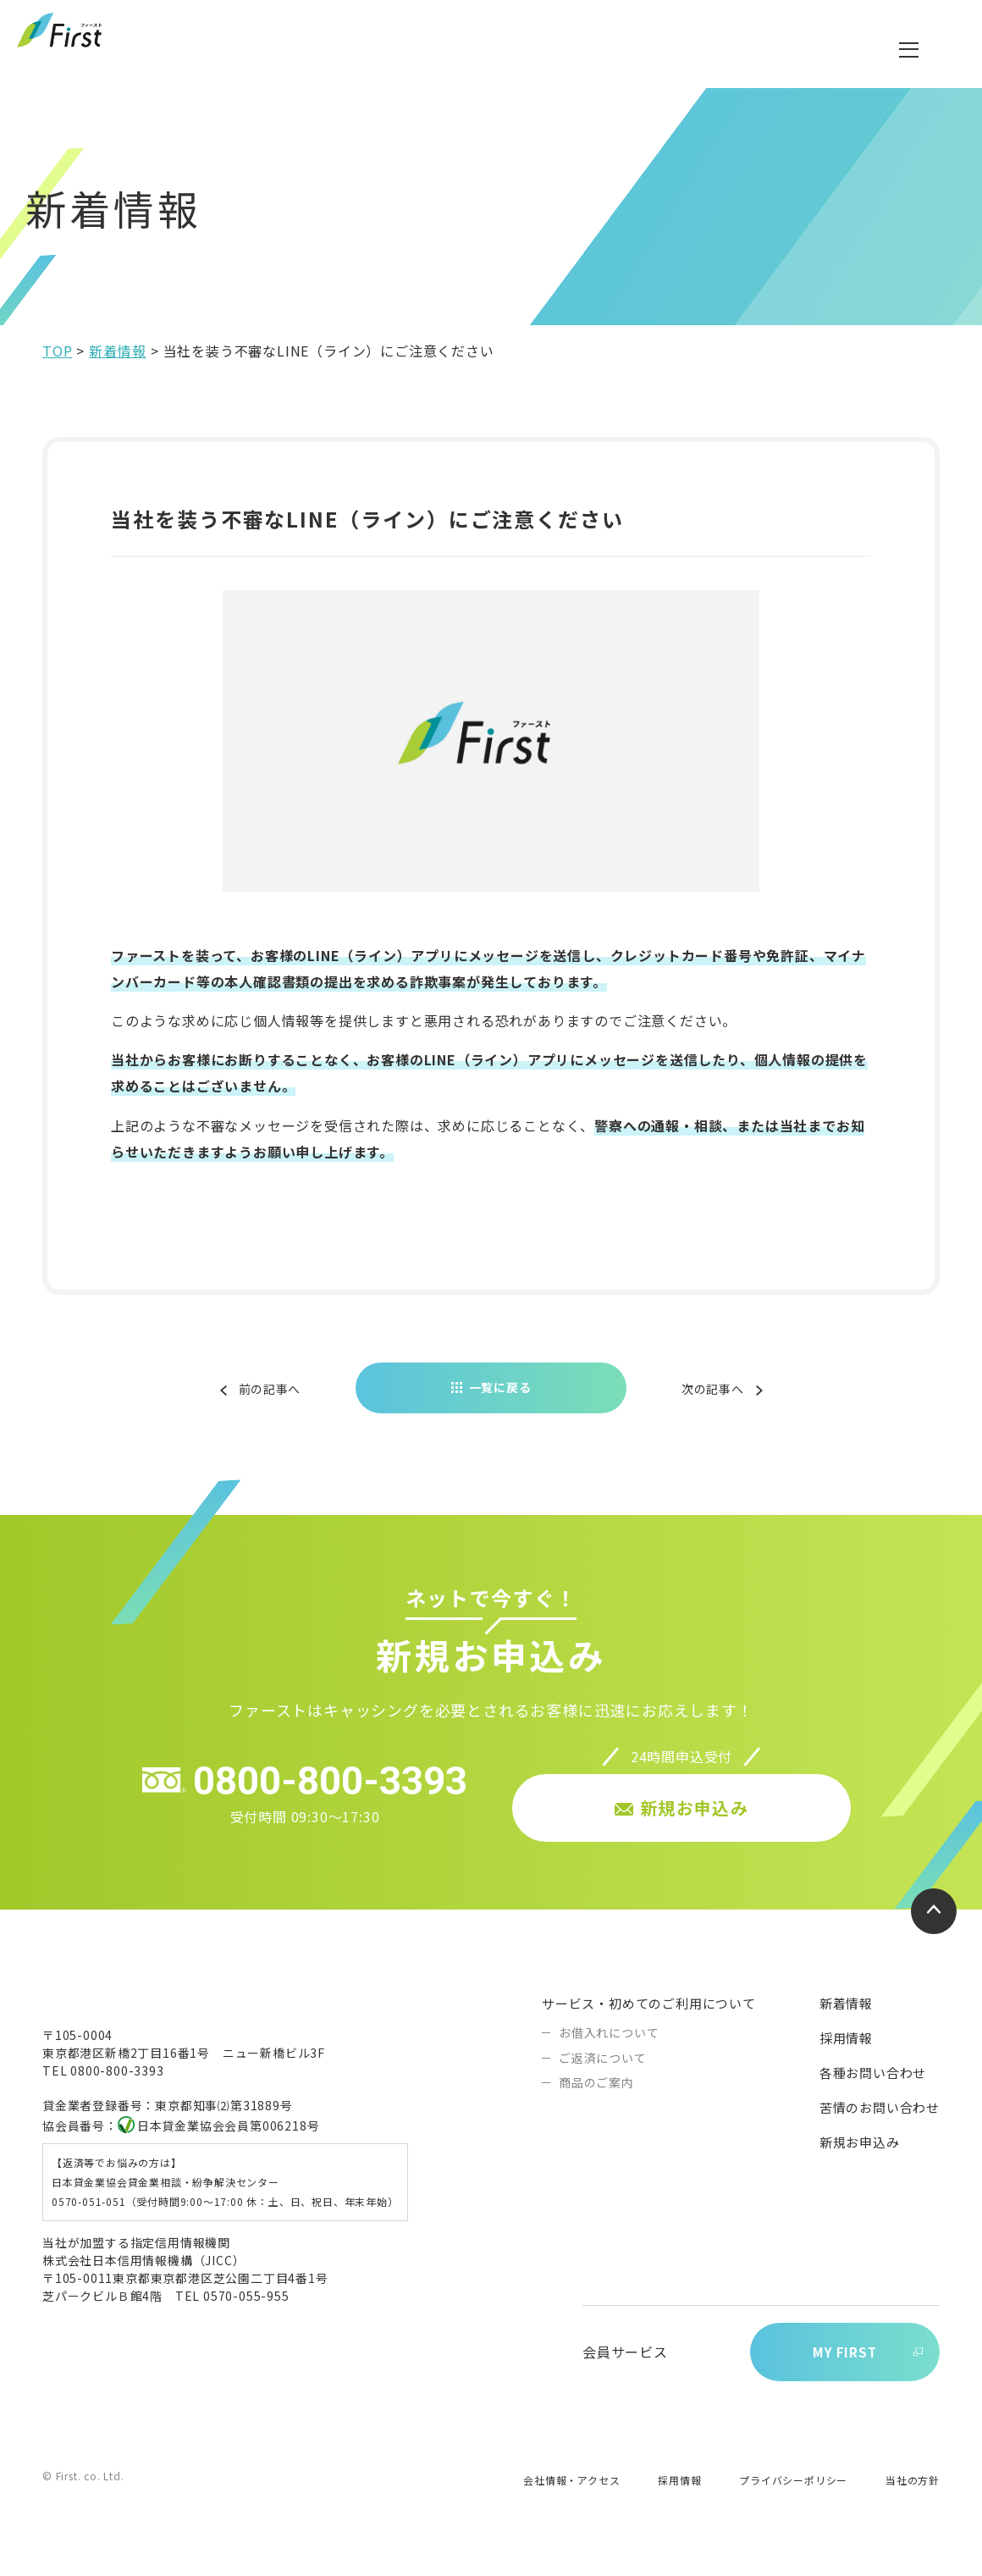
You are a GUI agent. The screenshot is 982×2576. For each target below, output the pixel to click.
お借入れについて (609, 2045)
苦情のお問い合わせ (879, 2120)
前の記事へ (274, 1401)
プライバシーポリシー (793, 2496)
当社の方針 (912, 2496)
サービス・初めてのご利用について (649, 2016)
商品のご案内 (596, 2095)
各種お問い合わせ (872, 2085)
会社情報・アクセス (571, 2496)
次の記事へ (708, 1401)
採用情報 (846, 2050)
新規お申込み (859, 2155)
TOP (57, 364)
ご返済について (603, 2070)
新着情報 (117, 364)
